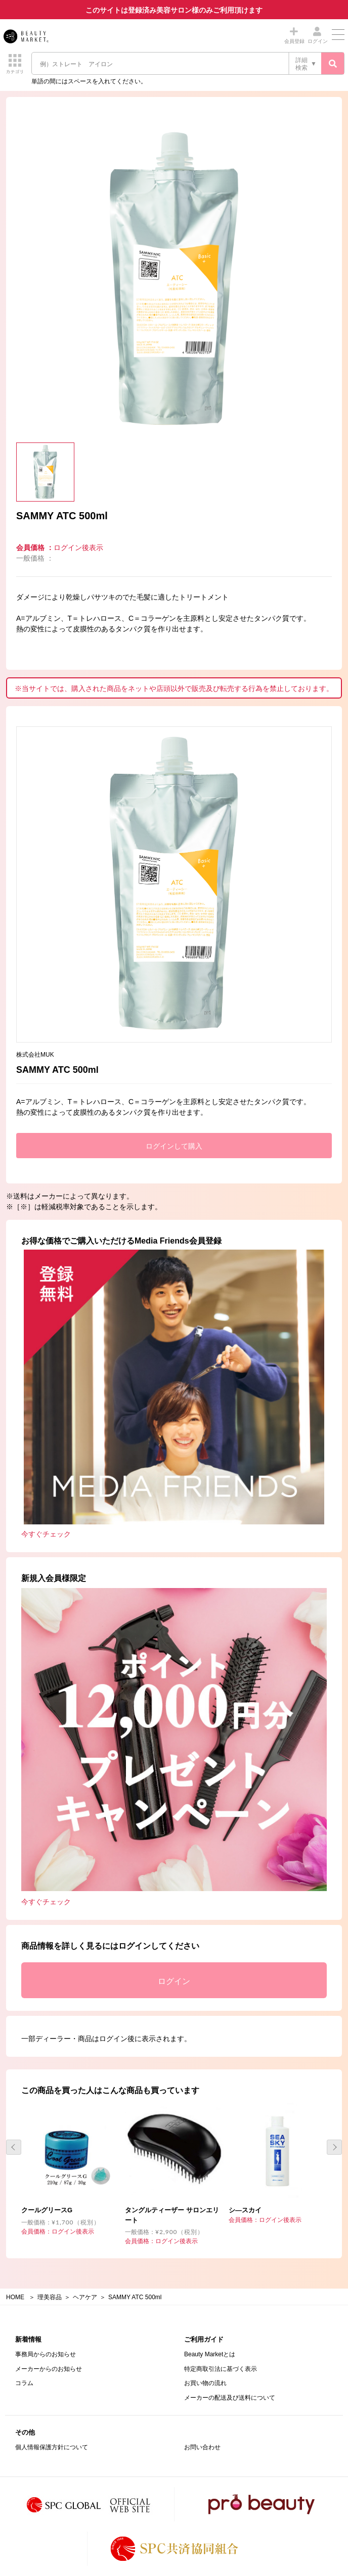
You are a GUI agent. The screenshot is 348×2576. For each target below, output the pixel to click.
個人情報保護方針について (51, 2447)
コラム (24, 2383)
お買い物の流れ (205, 2383)
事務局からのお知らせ (45, 2354)
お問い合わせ (202, 2447)
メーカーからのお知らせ (48, 2368)
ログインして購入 (174, 1146)
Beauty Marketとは (209, 2354)
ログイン (174, 1981)
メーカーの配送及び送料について (229, 2397)
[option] (174, 279)
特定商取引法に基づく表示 (220, 2368)
